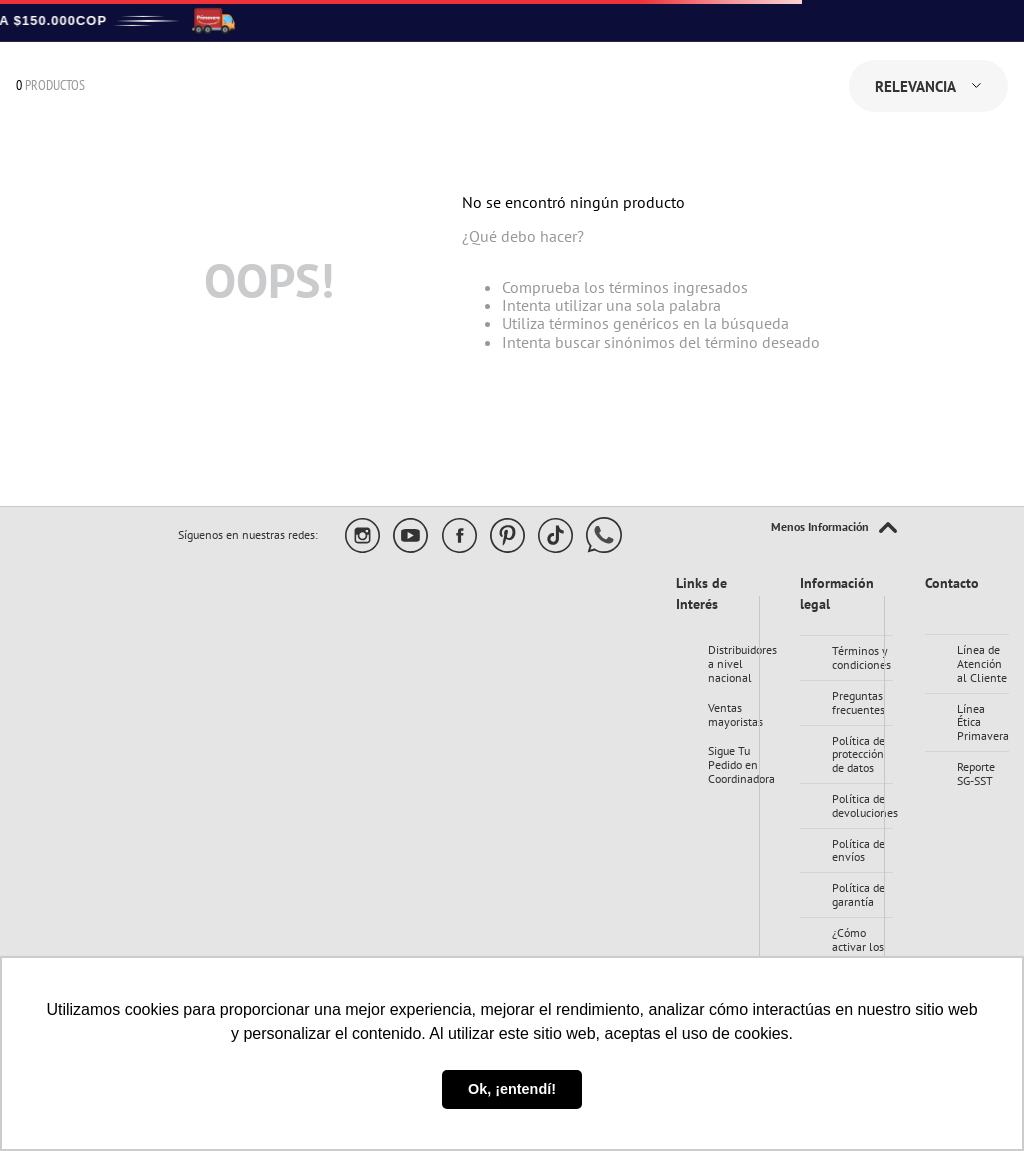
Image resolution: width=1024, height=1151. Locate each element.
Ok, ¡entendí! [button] (512, 1089)
